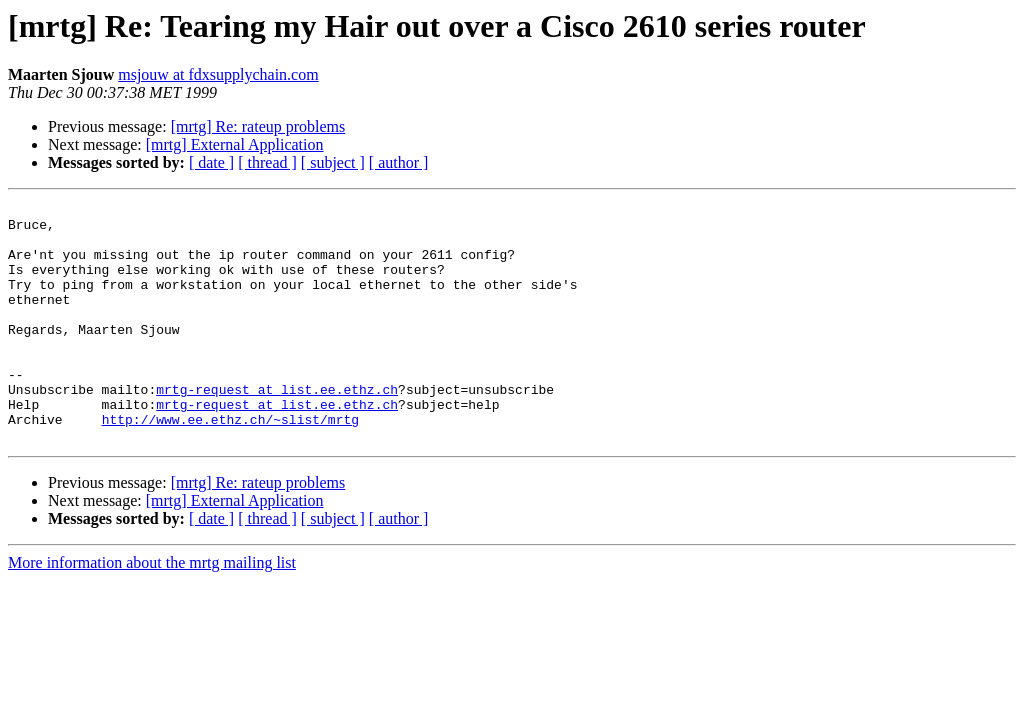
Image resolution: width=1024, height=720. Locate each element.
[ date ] (211, 162)
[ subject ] (333, 162)
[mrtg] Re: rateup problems (258, 126)
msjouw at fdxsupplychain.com (218, 74)
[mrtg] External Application (235, 144)
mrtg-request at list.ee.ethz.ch (277, 428)
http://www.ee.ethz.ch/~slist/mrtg (230, 464)
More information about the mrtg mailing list (152, 610)
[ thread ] (267, 162)
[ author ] (399, 162)
